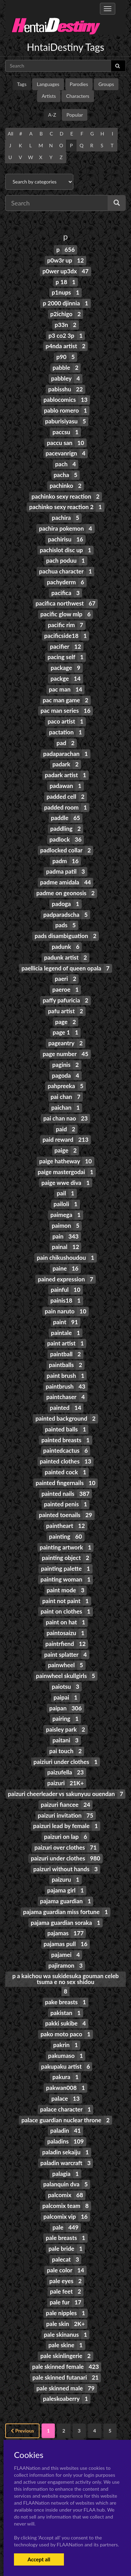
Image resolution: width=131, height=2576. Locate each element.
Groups (106, 84)
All (10, 133)
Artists (49, 96)
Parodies (79, 84)
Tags (22, 84)
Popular (74, 115)
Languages (48, 84)
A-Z (52, 115)
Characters (77, 96)
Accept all (39, 2559)
